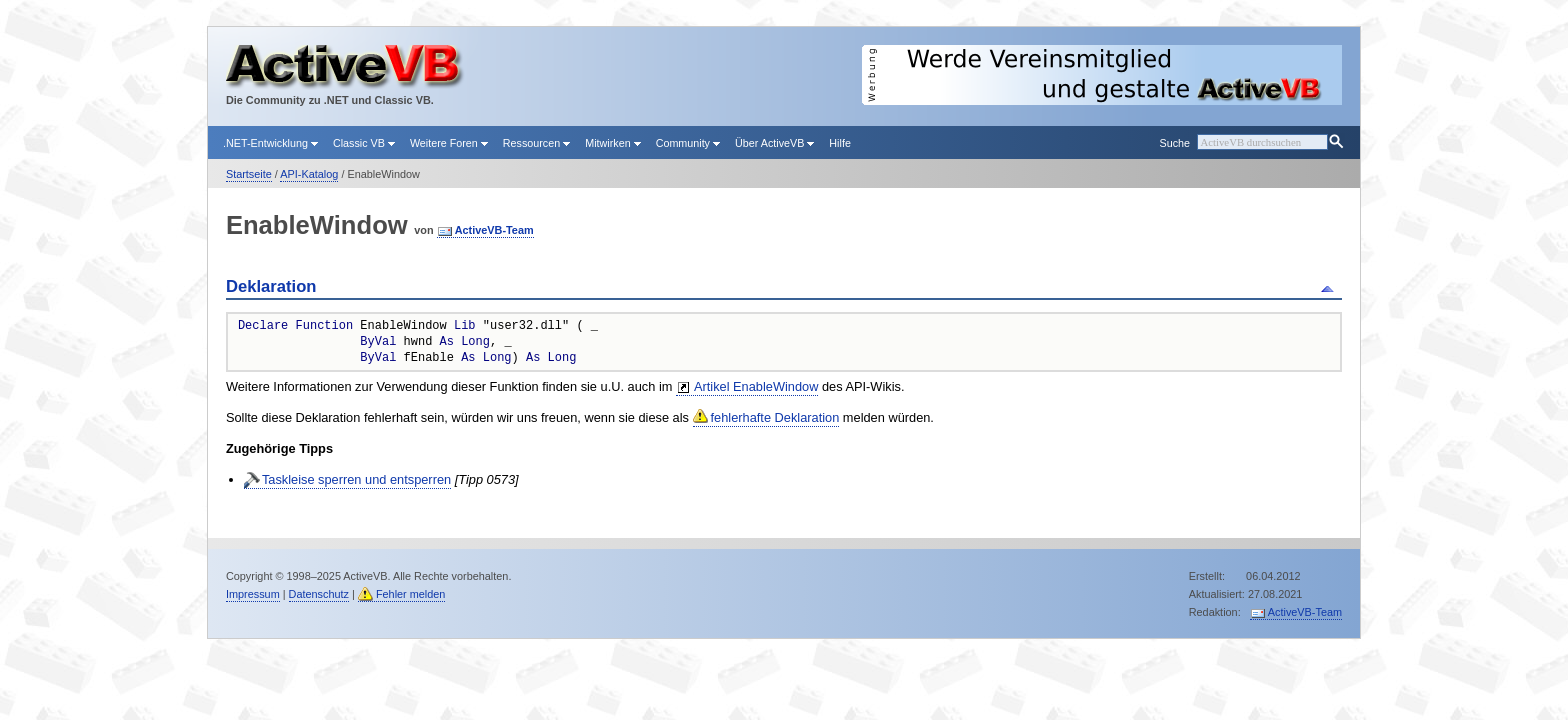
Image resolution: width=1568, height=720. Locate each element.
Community (688, 143)
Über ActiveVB (774, 143)
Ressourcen (536, 143)
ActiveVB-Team (494, 230)
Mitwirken (612, 143)
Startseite (249, 174)
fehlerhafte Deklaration (775, 417)
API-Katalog (309, 174)
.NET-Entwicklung (270, 143)
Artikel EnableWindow (756, 386)
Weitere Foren (449, 143)
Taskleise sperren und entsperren (356, 479)
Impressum (253, 594)
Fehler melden (411, 594)
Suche (1174, 143)
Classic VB (364, 143)
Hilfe (840, 143)
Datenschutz (319, 594)
